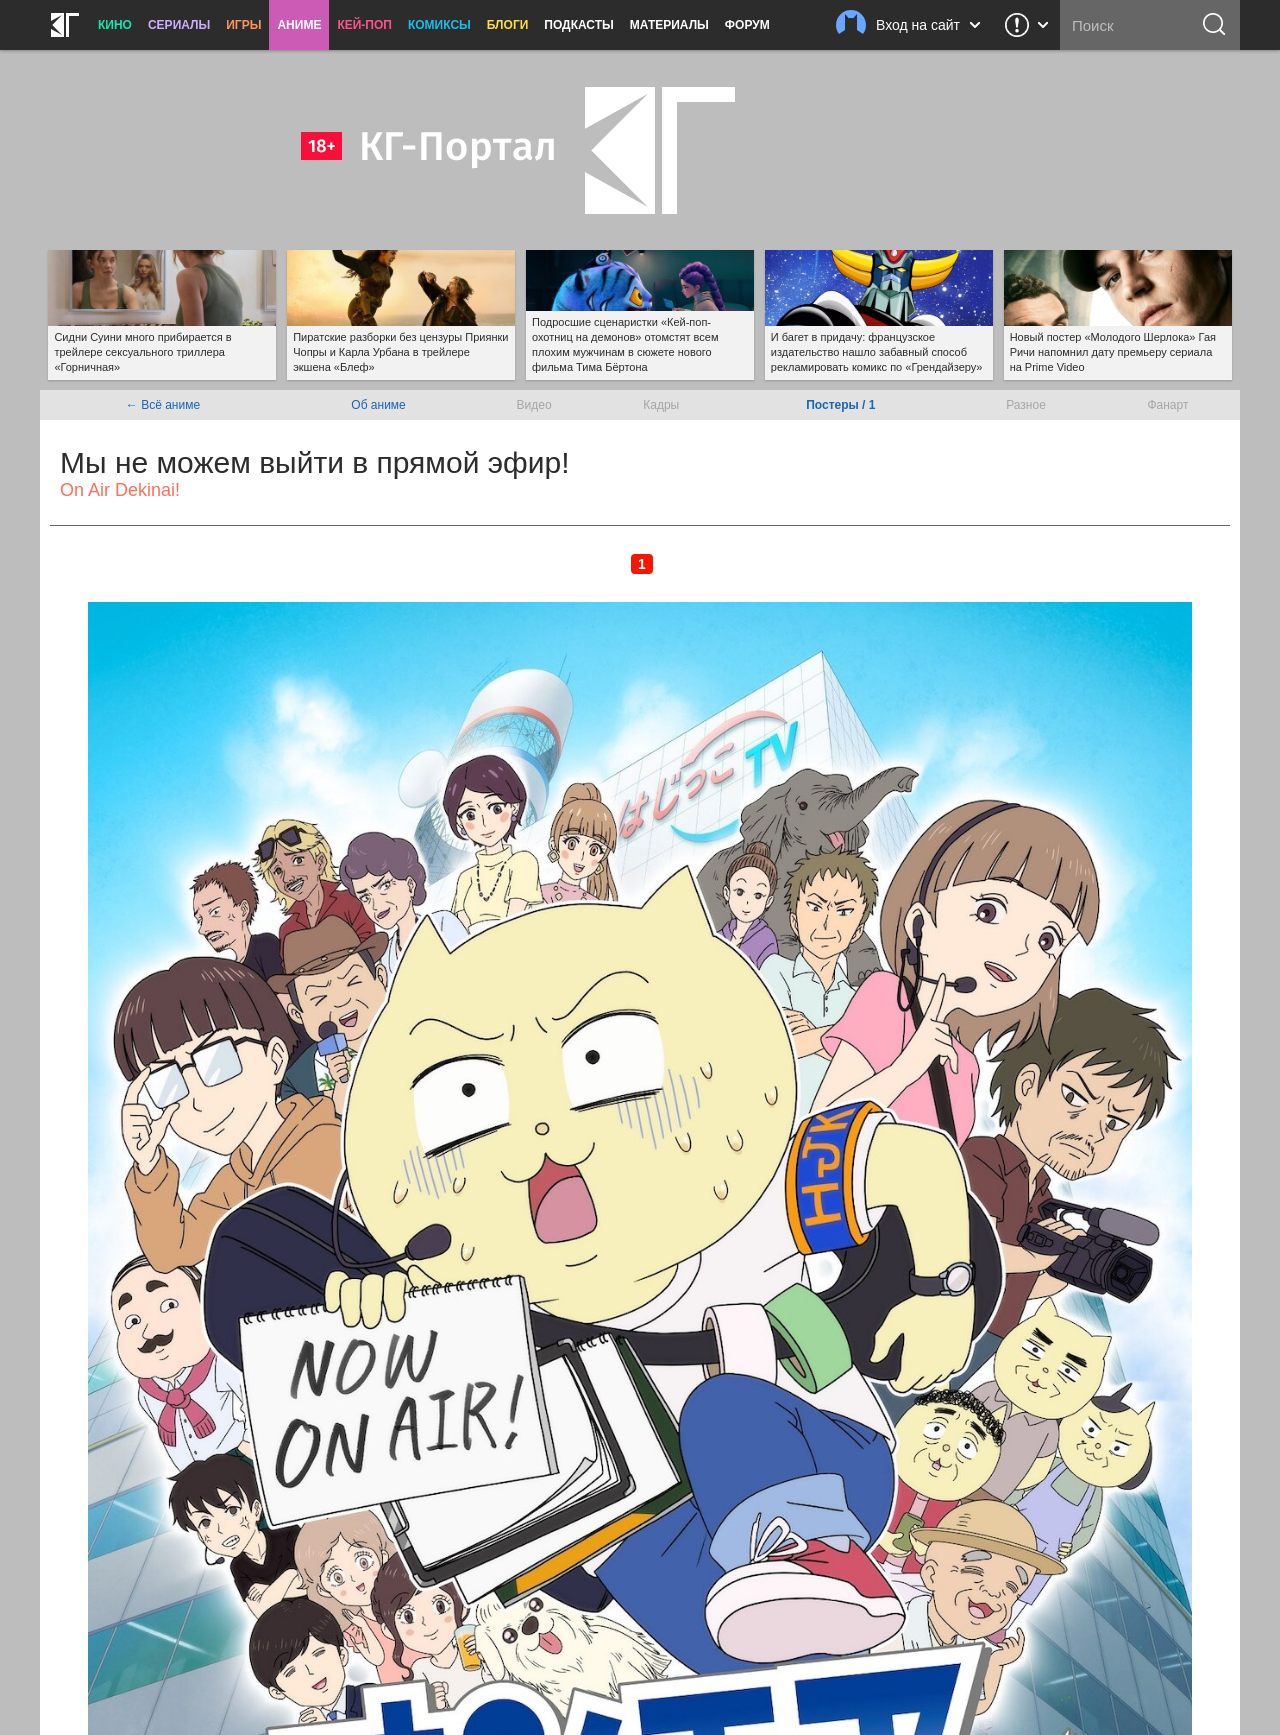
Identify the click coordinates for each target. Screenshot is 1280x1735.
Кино (115, 25)
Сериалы (179, 25)
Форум (747, 25)
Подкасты (579, 25)
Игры (243, 25)
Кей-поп (364, 25)
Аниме (299, 25)
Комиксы (439, 25)
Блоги (508, 25)
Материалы (669, 25)
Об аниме (378, 405)
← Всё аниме (163, 405)
